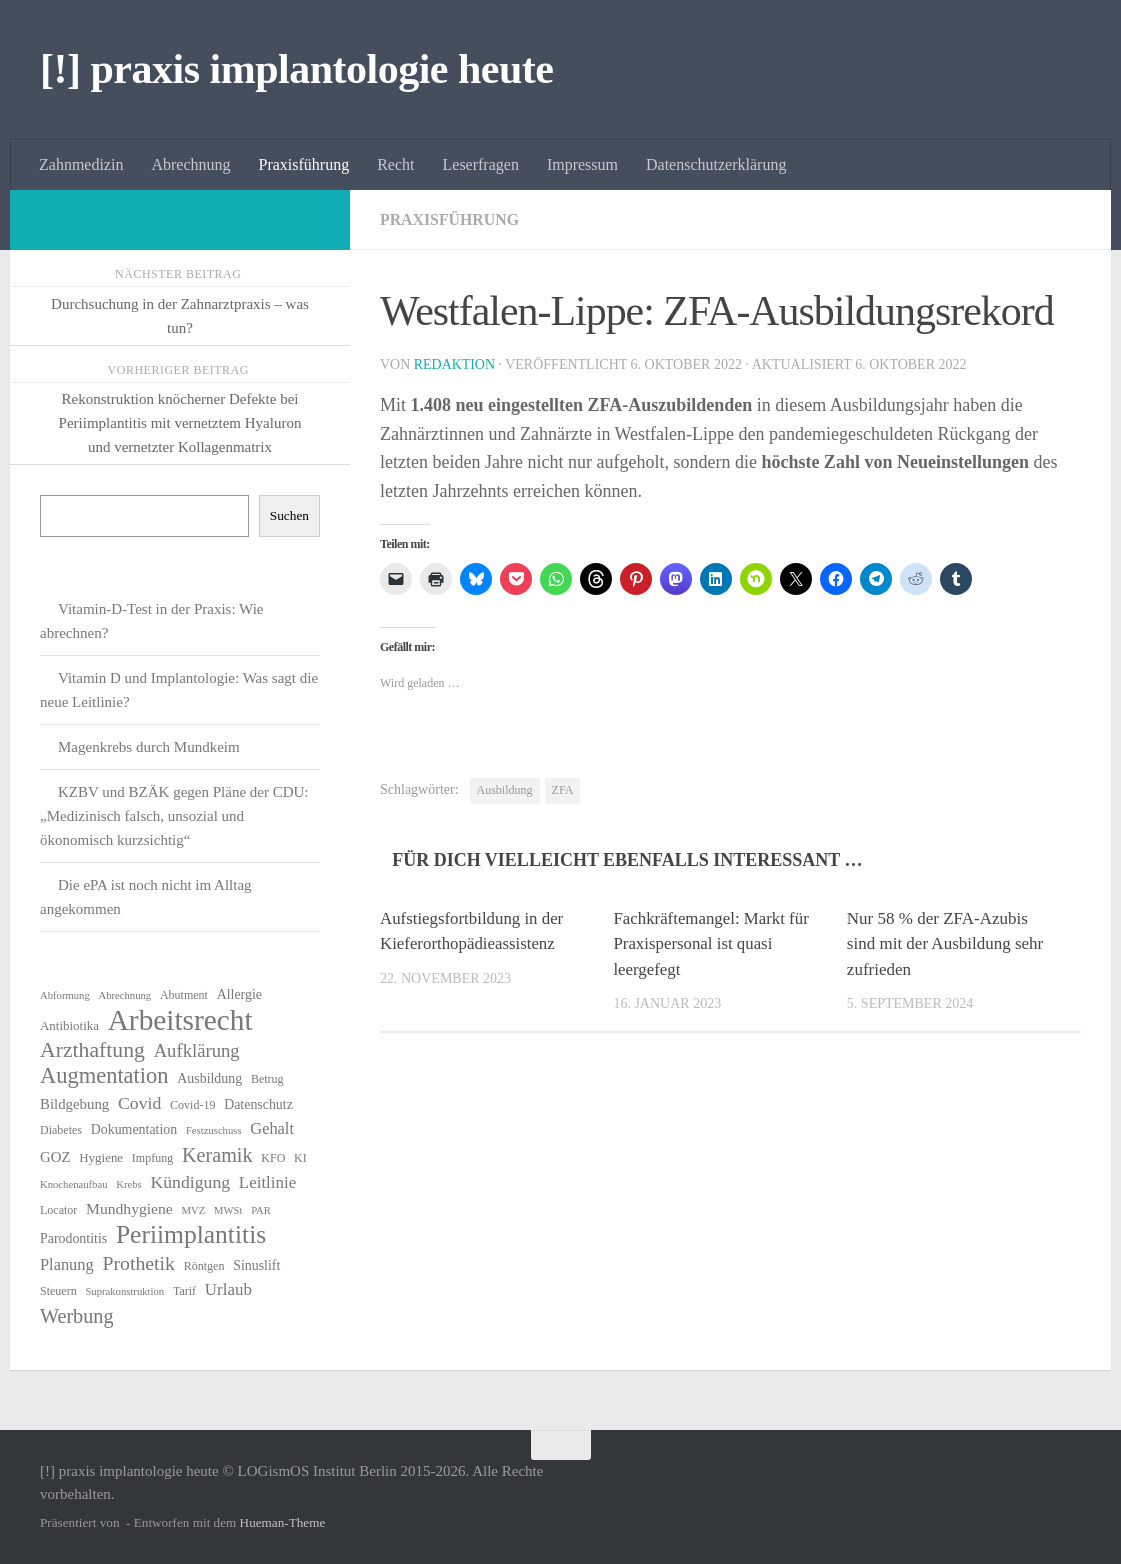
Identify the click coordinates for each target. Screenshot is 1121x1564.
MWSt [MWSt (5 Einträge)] (228, 1210)
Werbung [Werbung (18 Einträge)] (77, 1316)
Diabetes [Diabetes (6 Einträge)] (61, 1130)
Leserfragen (481, 164)
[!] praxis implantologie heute (296, 69)
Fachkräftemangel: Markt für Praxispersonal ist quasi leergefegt (711, 944)
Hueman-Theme (283, 1522)
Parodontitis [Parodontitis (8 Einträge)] (73, 1238)
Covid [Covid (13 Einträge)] (139, 1103)
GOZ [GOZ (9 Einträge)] (55, 1157)
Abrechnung (190, 164)
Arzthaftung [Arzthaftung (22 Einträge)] (92, 1050)
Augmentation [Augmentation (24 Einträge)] (104, 1076)
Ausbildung (505, 790)
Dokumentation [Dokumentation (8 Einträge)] (134, 1129)
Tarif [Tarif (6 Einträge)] (184, 1291)
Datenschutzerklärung (716, 164)
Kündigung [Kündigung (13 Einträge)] (190, 1182)
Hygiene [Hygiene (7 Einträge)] (101, 1157)
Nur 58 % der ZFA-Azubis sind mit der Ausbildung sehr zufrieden (945, 944)
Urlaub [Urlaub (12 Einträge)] (228, 1289)
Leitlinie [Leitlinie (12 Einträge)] (267, 1182)
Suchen (289, 515)
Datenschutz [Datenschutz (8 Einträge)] (258, 1104)
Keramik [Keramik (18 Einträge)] (217, 1155)
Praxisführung (304, 164)
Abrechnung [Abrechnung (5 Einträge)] (124, 995)
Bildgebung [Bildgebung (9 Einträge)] (74, 1104)
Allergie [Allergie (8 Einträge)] (239, 994)
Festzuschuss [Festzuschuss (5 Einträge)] (214, 1130)
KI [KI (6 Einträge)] (300, 1158)
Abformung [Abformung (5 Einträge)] (65, 995)
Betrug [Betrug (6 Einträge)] (267, 1079)
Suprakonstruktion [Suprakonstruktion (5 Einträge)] (124, 1291)
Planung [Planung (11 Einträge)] (67, 1264)
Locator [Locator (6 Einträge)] (58, 1210)
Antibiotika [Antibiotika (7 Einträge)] (69, 1025)
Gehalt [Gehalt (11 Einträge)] (272, 1128)
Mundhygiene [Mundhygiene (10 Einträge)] (129, 1208)
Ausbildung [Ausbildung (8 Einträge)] (209, 1078)
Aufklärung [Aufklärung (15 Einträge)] (197, 1050)
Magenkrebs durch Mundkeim (149, 747)
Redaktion (455, 364)
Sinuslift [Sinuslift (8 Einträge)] (256, 1265)
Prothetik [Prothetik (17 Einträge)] (138, 1263)
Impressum (582, 164)
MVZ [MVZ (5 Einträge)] (194, 1210)
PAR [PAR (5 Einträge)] (261, 1210)
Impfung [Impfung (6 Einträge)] (152, 1158)
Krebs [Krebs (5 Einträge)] (128, 1184)
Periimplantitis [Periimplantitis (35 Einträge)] (191, 1235)
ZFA (563, 790)
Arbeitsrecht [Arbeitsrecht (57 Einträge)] (180, 1020)
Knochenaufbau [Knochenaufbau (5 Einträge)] (73, 1184)
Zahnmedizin (81, 164)
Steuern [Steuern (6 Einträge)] (58, 1291)
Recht (395, 164)
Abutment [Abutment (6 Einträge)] (184, 995)
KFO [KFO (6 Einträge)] (273, 1158)
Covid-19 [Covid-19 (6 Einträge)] (192, 1105)
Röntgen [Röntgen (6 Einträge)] (204, 1266)
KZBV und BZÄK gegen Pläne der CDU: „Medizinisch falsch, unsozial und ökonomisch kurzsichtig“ (174, 816)
